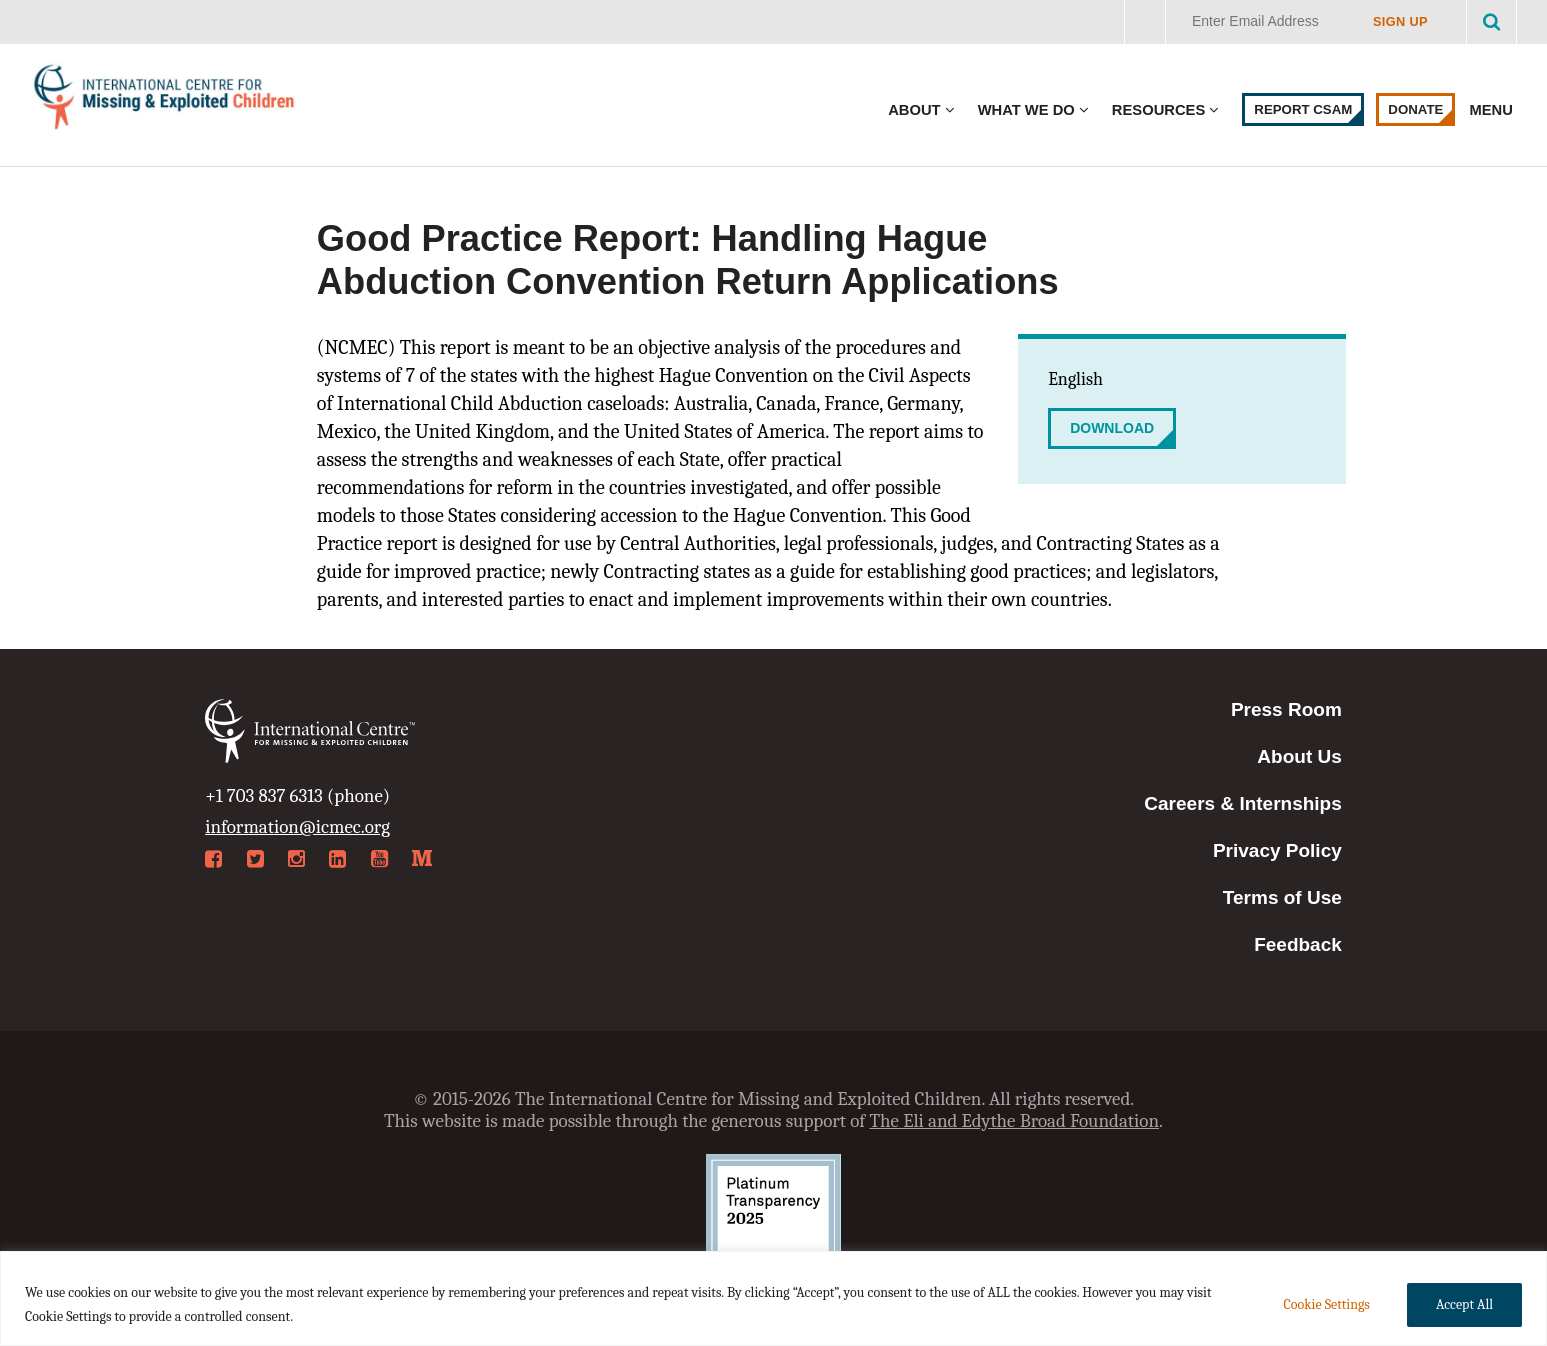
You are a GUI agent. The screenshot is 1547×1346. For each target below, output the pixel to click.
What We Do (1026, 110)
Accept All (1464, 1304)
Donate (1415, 109)
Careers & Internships (1242, 803)
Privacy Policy (1277, 850)
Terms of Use (1282, 897)
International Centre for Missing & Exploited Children (165, 101)
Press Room (1286, 709)
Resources (1158, 110)
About (914, 110)
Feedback (1298, 944)
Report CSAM (1303, 109)
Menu (1493, 110)
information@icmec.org (297, 827)
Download (1112, 428)
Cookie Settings (1326, 1304)
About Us (1299, 756)
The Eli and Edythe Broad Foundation (1014, 1121)
